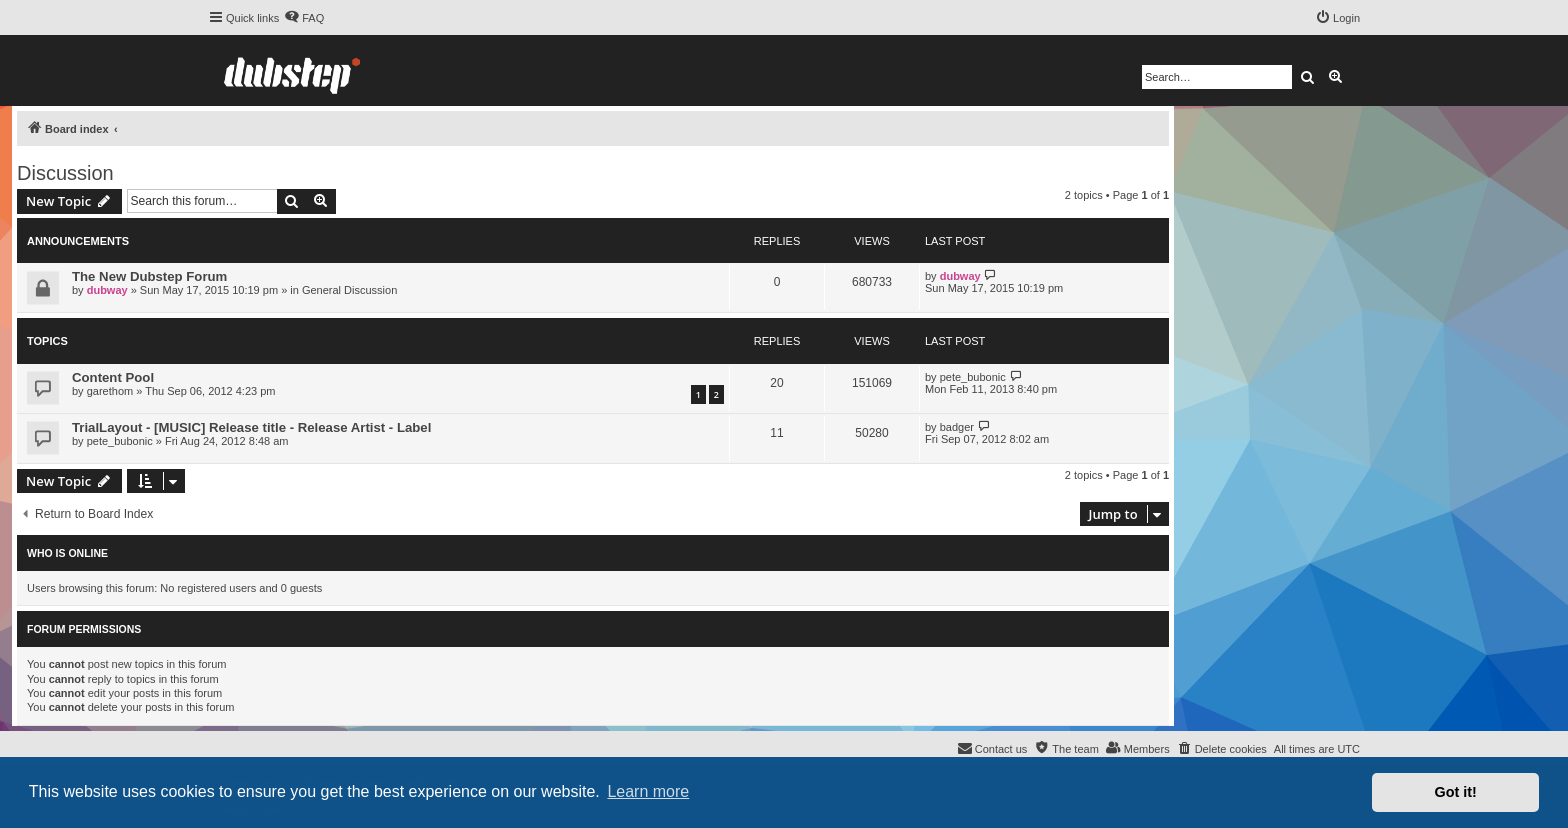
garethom (110, 391)
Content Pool (113, 377)
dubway (107, 290)
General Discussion (349, 290)
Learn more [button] (648, 791)
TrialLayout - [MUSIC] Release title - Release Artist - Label (251, 427)
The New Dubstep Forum (149, 276)
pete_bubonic (973, 377)
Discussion (65, 173)
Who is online (67, 553)
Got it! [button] (1456, 792)
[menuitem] (304, 18)
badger (957, 427)
